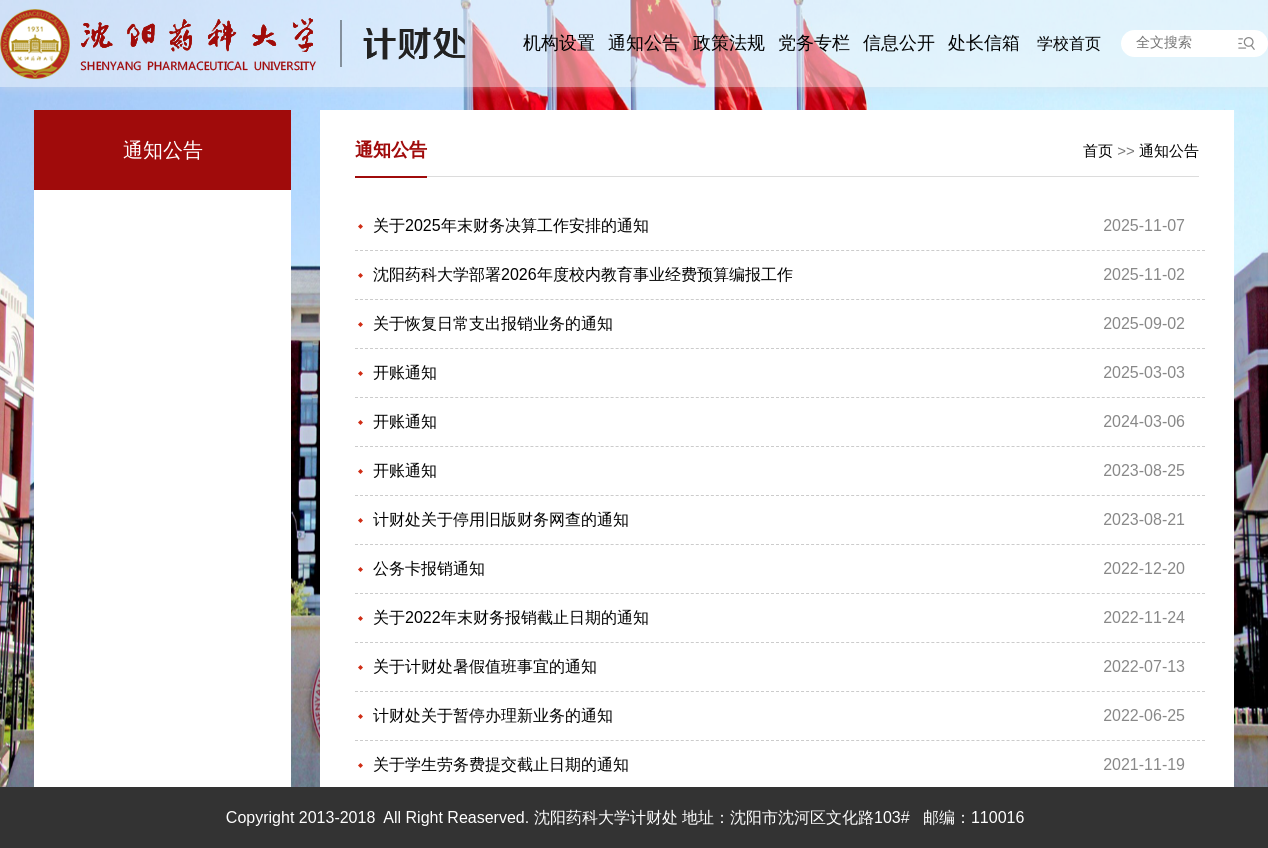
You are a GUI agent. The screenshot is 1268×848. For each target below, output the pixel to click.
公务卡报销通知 (429, 568)
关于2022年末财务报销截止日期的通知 (511, 617)
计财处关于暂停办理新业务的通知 (493, 715)
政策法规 (729, 43)
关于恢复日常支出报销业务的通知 (493, 323)
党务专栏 (814, 43)
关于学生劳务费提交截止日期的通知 (501, 764)
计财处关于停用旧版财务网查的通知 (501, 519)
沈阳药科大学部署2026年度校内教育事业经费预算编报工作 (583, 274)
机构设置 (559, 43)
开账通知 (405, 372)
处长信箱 (984, 43)
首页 (1098, 150)
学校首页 (1069, 43)
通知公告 (644, 43)
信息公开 (899, 43)
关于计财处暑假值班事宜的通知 (485, 666)
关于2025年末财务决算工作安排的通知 (511, 225)
